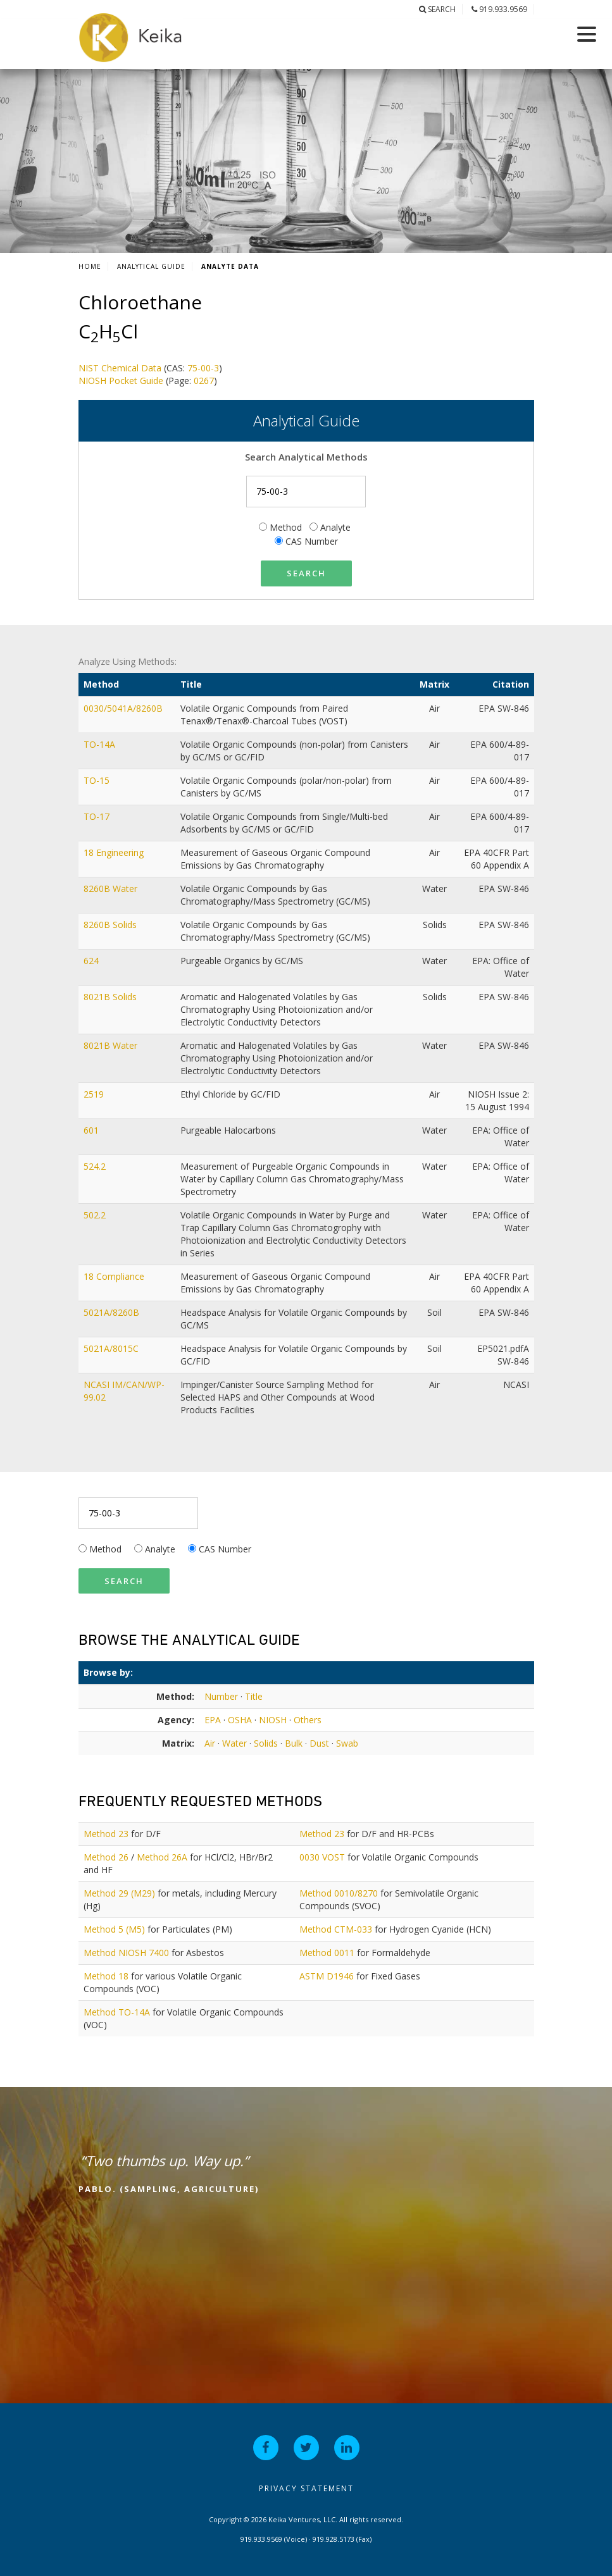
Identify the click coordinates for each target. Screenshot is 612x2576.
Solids (266, 1743)
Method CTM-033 (335, 1929)
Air (209, 1743)
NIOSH (273, 1720)
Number (221, 1696)
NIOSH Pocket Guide (120, 381)
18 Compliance (115, 1276)
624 (92, 961)
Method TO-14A (117, 2012)
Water (234, 1743)
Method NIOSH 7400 (126, 1953)
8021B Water (112, 1045)
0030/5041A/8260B (124, 708)
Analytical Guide (151, 266)
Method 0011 (326, 1953)
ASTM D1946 (326, 1976)
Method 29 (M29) (119, 1893)
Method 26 (106, 1857)
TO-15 (98, 780)
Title (254, 1696)
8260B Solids (111, 925)
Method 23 (106, 1834)
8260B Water (112, 888)
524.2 (96, 1166)
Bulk (294, 1743)
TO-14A (101, 744)
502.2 (96, 1215)
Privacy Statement (306, 2488)
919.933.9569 (499, 9)
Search (437, 9)
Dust (319, 1743)
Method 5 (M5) (114, 1929)
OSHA (240, 1720)
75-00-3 (203, 368)
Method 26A (162, 1857)
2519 (95, 1094)
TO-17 (98, 816)
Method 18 (106, 1976)
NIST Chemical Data (119, 368)
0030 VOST (322, 1857)
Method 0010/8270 (338, 1893)
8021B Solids (111, 997)
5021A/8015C (112, 1348)
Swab (347, 1743)
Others (308, 1720)
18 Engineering (115, 852)
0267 (204, 381)
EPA (212, 1720)
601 (92, 1130)
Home (89, 266)
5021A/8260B (113, 1312)
